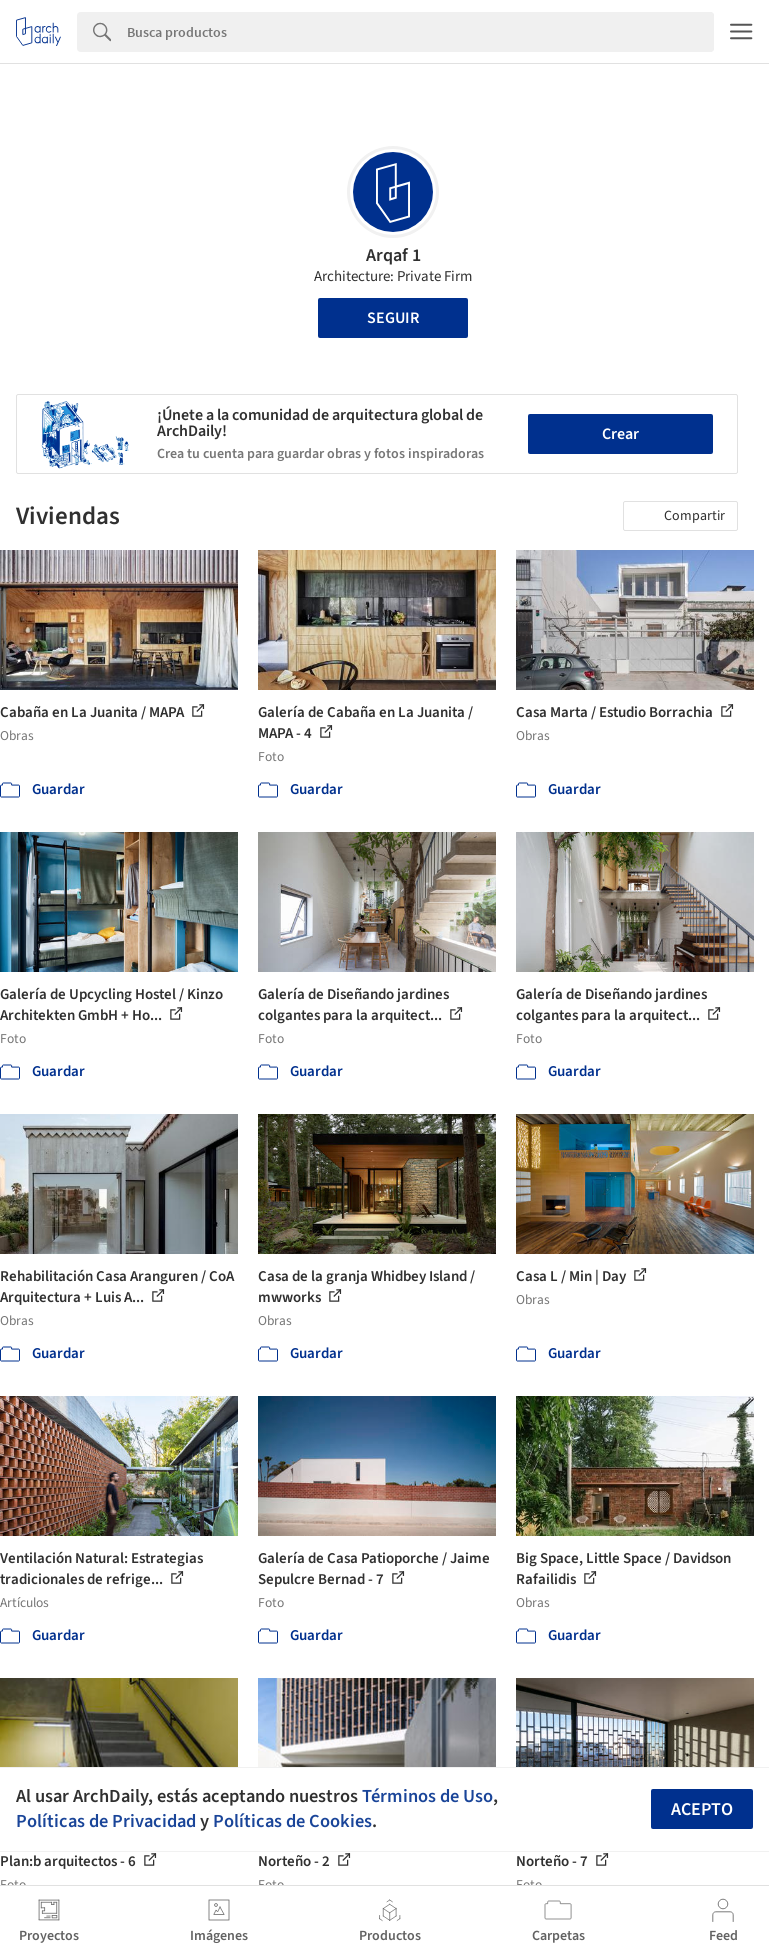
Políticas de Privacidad (106, 1821)
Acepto (702, 1809)
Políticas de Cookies (292, 1821)
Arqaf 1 (393, 255)
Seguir (393, 318)
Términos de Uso (427, 1796)
